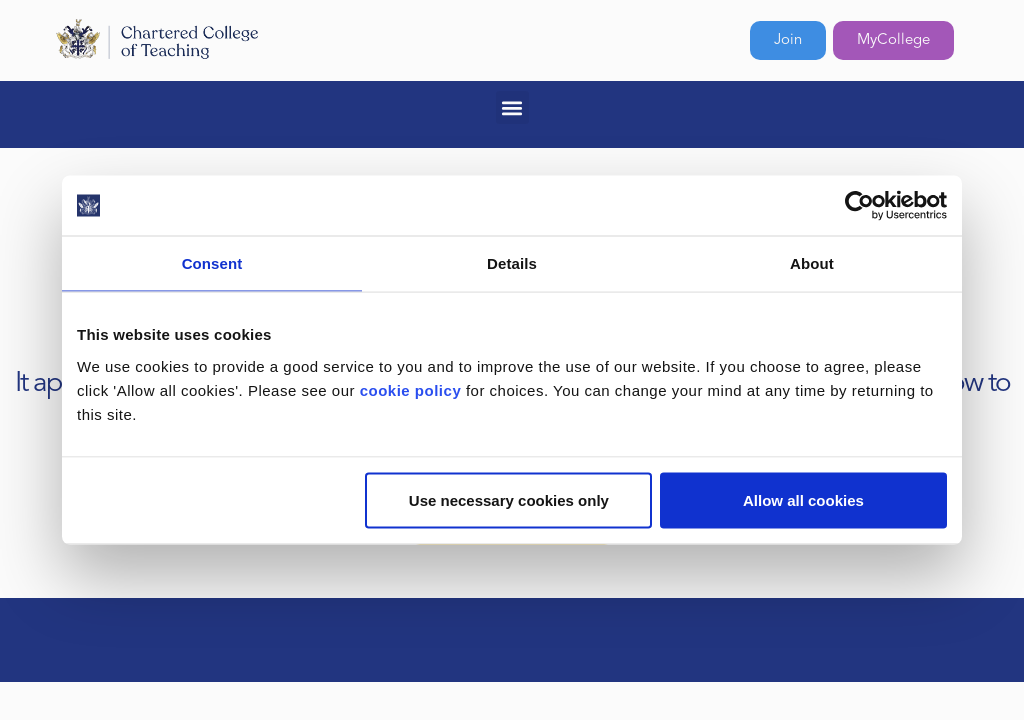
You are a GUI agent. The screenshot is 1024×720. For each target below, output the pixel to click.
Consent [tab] (212, 263)
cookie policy (411, 389)
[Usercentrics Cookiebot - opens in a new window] (859, 206)
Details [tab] (512, 263)
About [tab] (812, 263)
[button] (512, 107)
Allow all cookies (803, 499)
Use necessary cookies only (509, 499)
